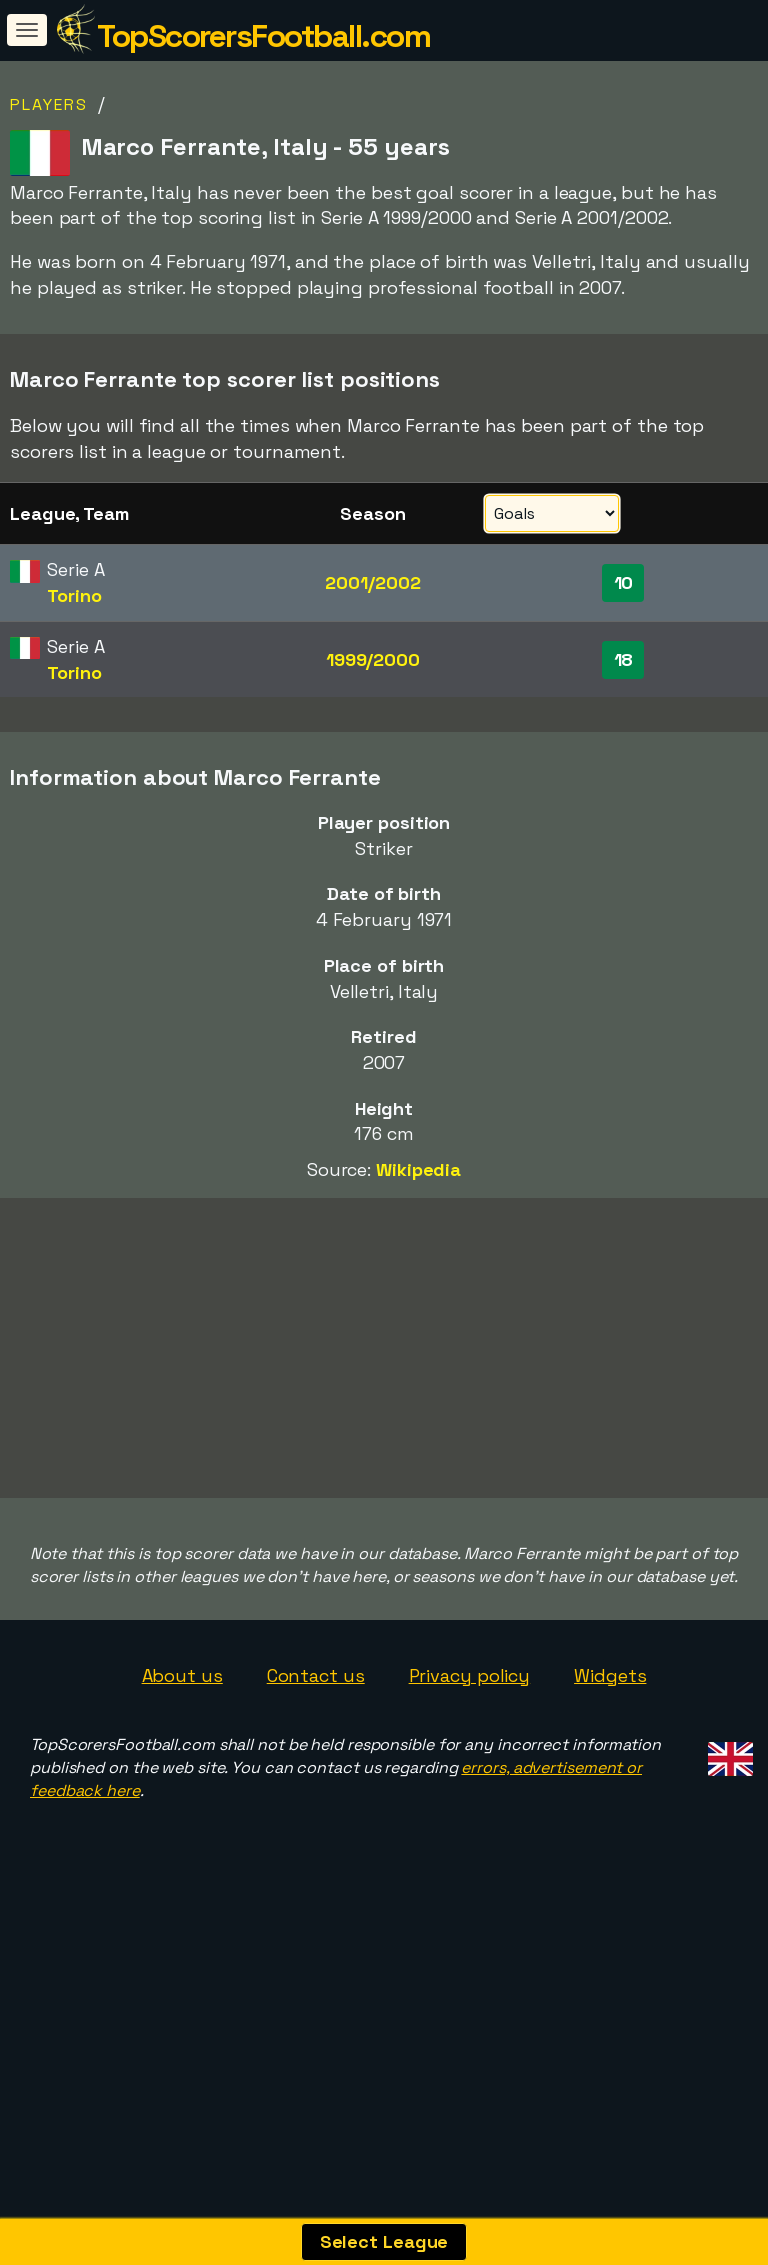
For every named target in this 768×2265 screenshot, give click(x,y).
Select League (384, 2241)
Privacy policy (470, 1675)
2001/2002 (372, 582)
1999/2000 (373, 659)
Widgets (610, 1675)
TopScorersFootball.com (263, 36)
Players (49, 104)
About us (182, 1675)
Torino (74, 595)
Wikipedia (418, 1169)
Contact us (316, 1675)
